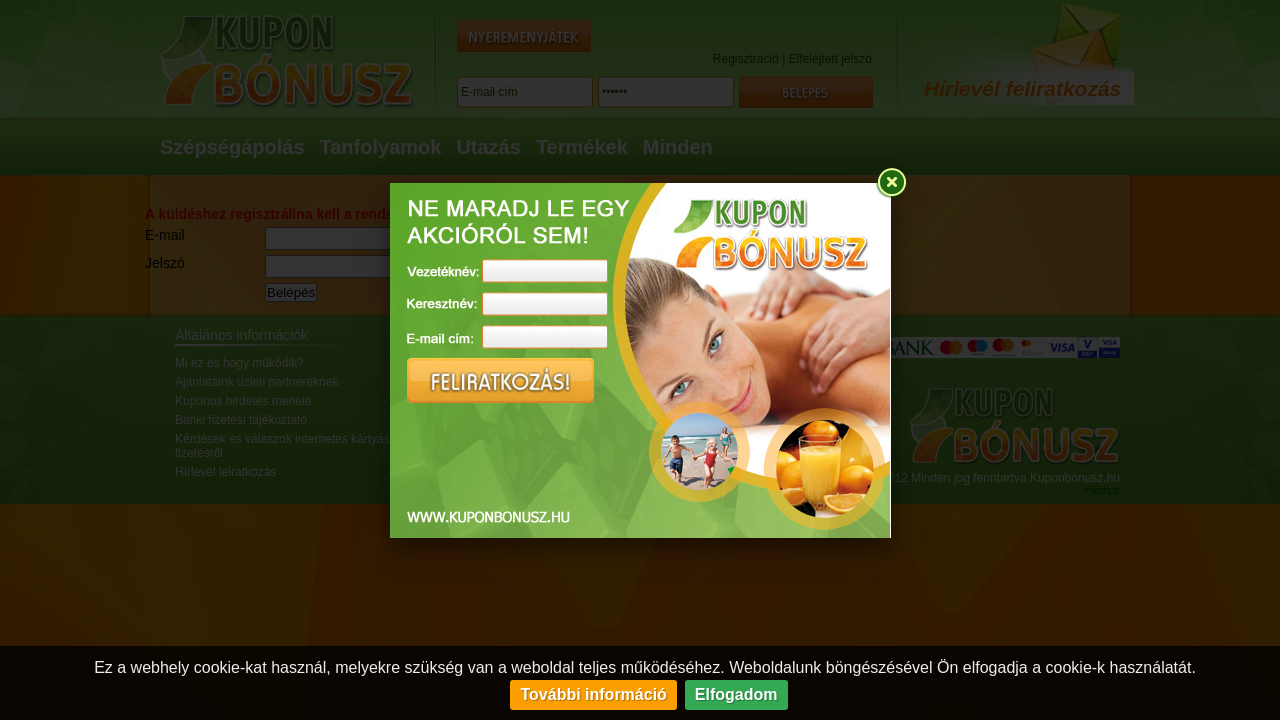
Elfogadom (736, 694)
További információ (593, 694)
